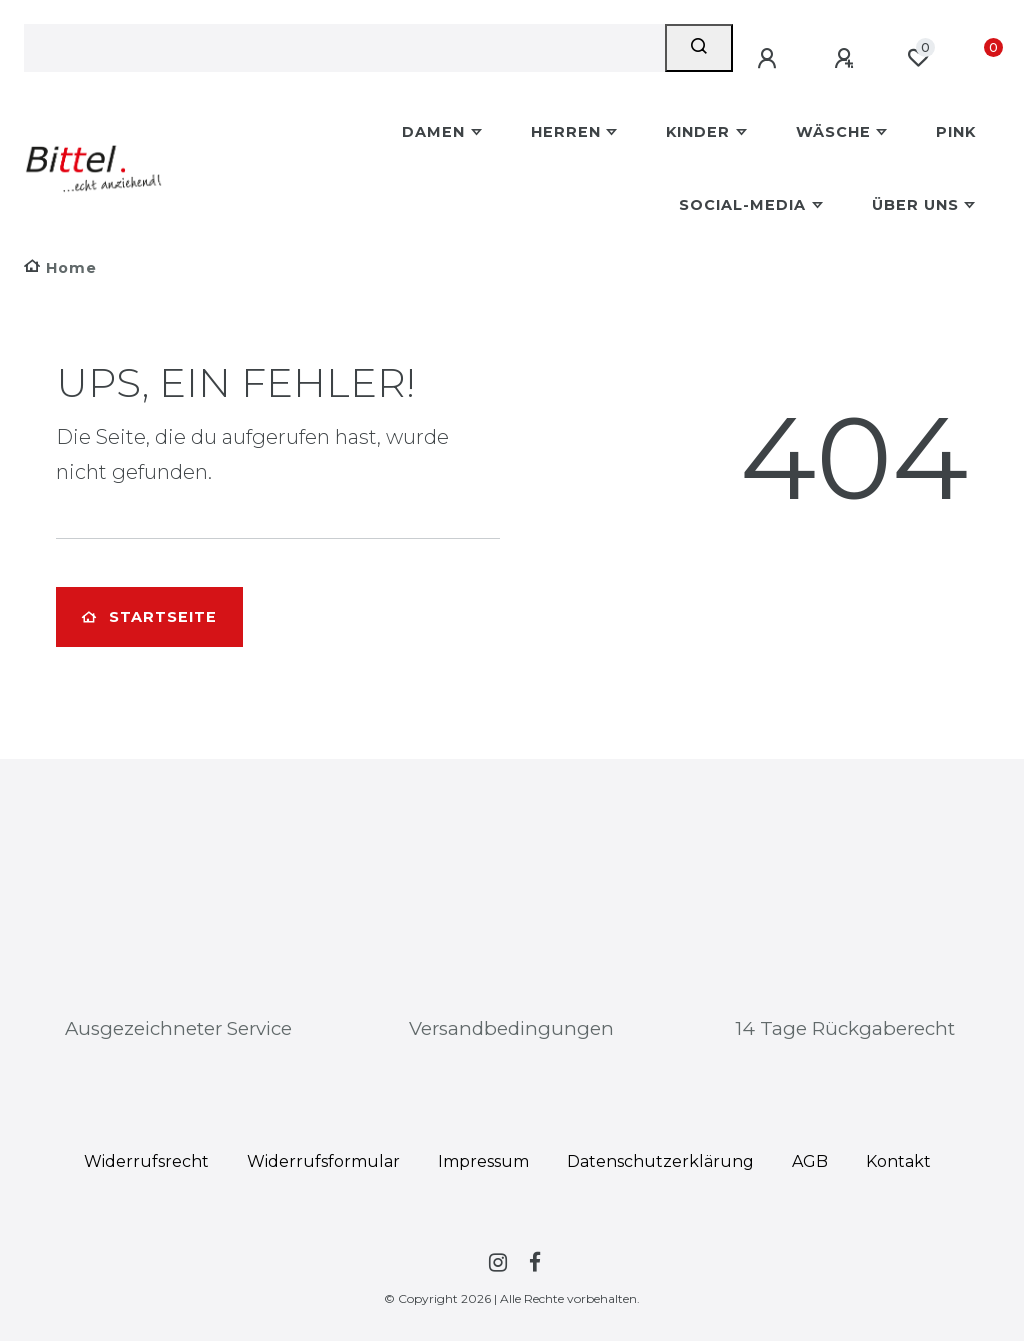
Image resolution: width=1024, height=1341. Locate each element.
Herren (566, 132)
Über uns (915, 205)
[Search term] (344, 48)
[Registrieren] (847, 59)
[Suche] (699, 48)
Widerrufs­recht (146, 1161)
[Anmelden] (770, 59)
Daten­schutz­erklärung (660, 1161)
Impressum (483, 1161)
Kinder (698, 132)
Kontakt (898, 1161)
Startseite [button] (149, 617)
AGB (810, 1161)
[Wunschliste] (918, 58)
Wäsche (833, 132)
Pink (956, 132)
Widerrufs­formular (323, 1161)
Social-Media (742, 205)
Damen (433, 132)
